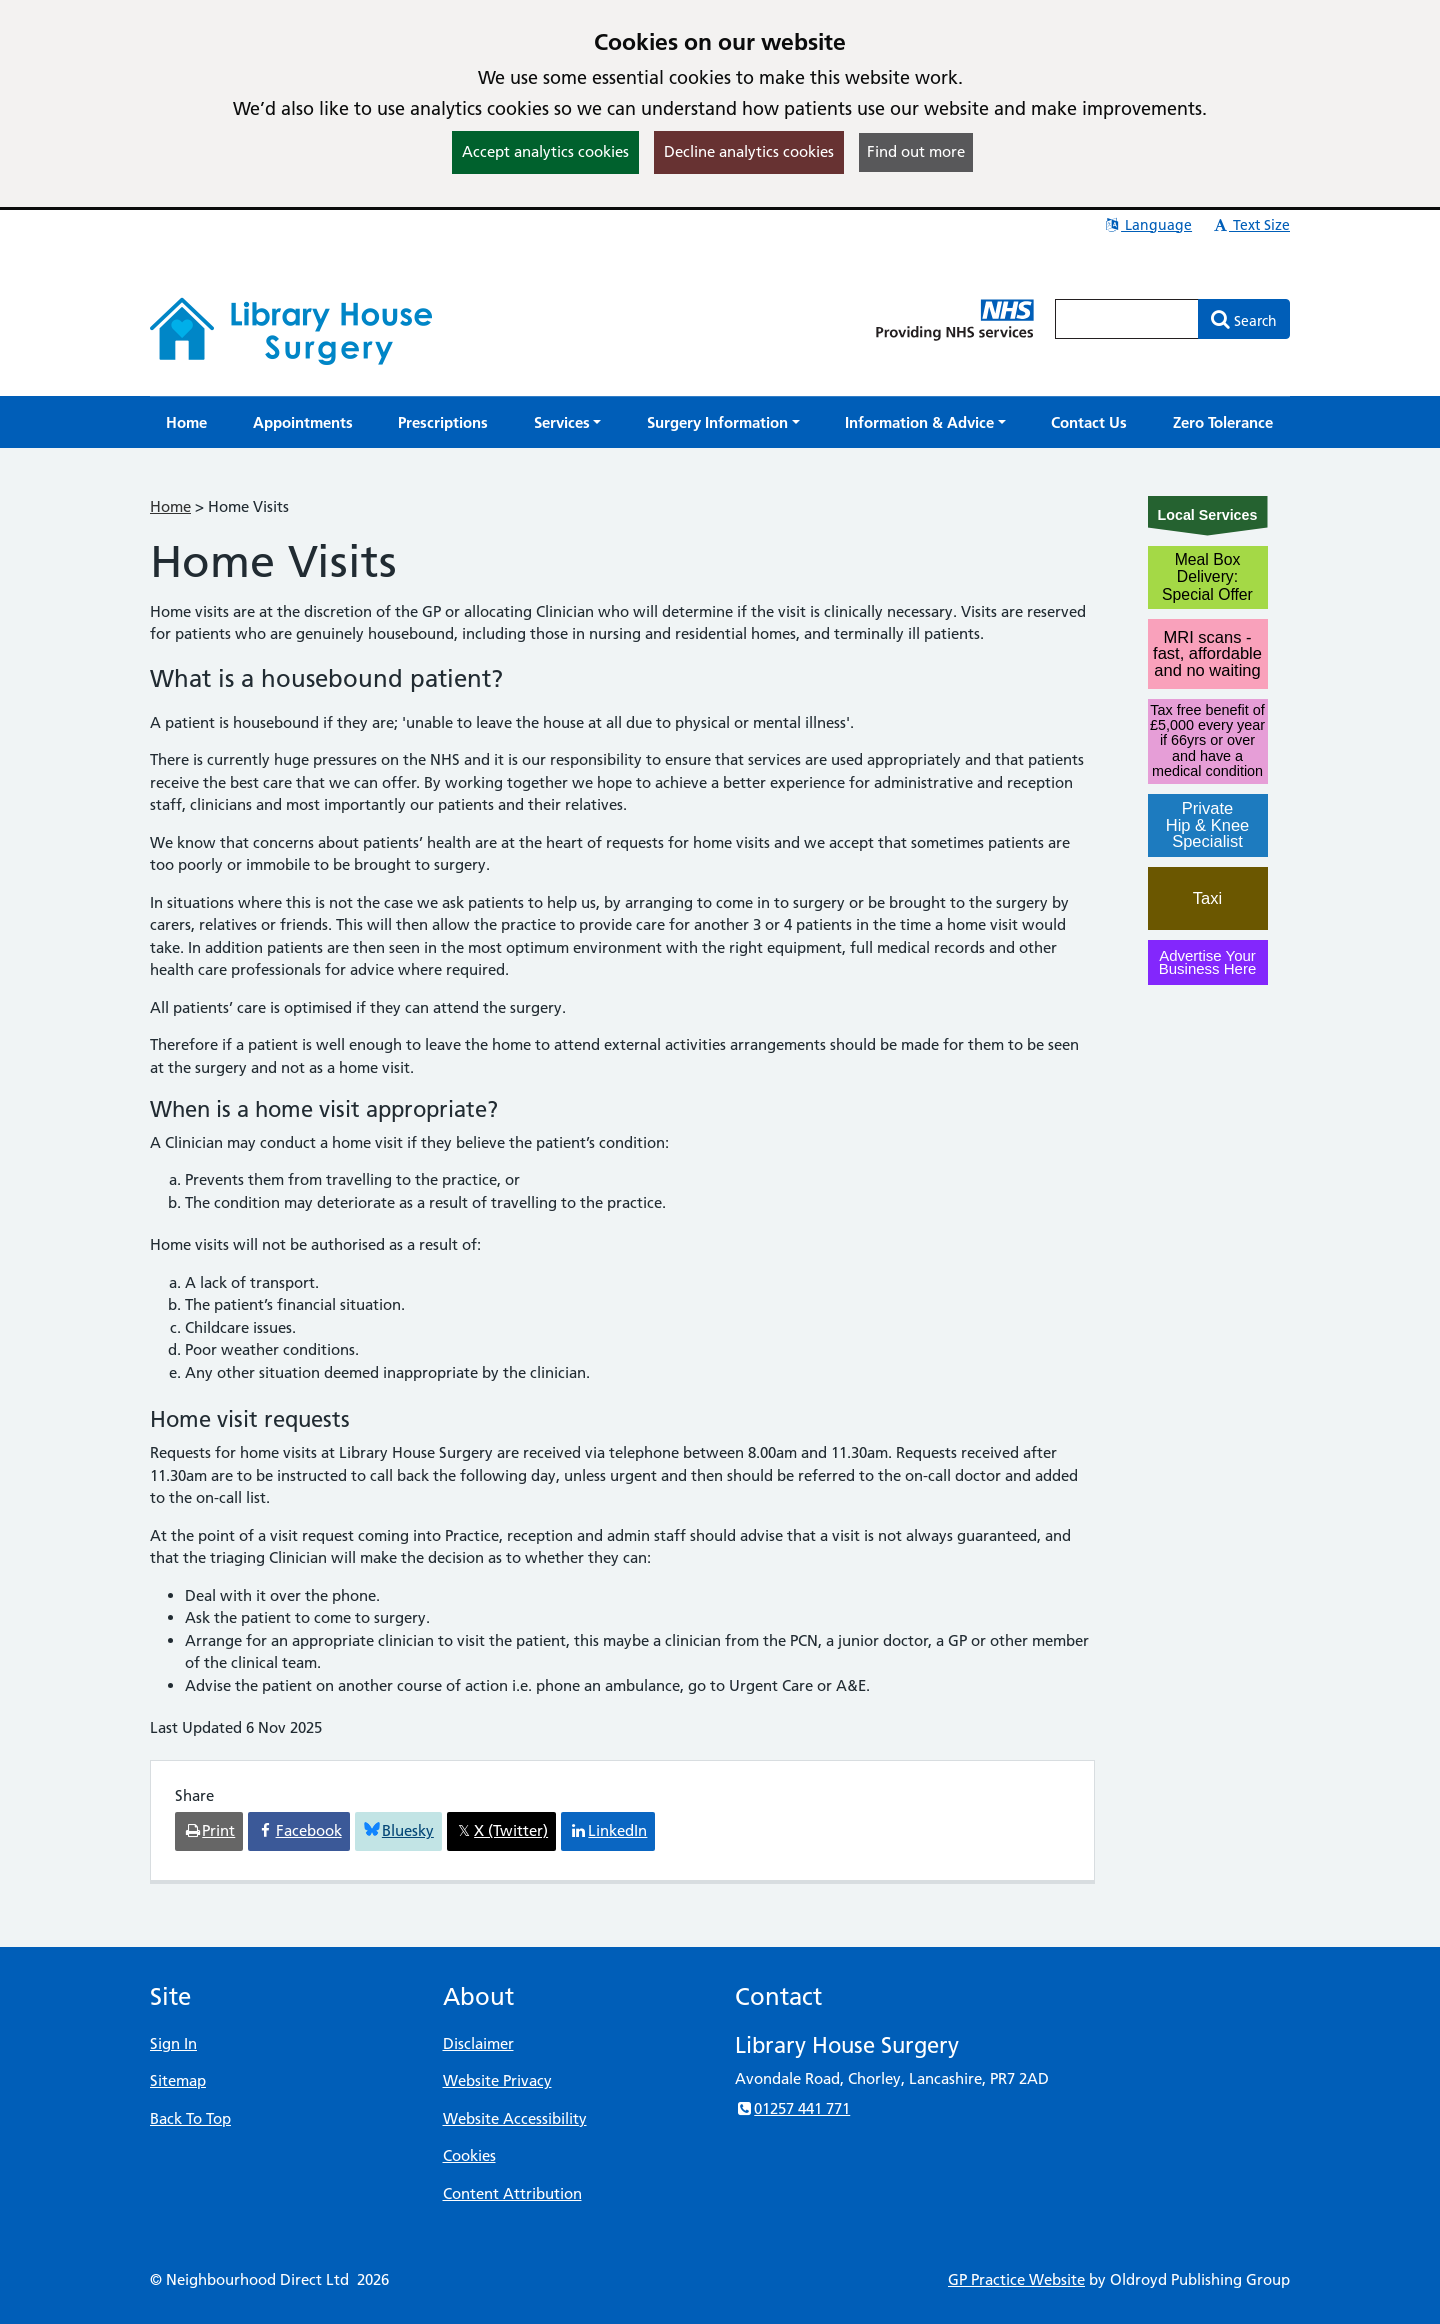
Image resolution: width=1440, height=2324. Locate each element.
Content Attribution (512, 2193)
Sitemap (178, 2080)
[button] (568, 422)
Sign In (173, 2043)
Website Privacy (497, 2080)
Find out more (916, 151)
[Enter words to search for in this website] (1127, 319)
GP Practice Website (1016, 2279)
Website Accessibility (515, 2118)
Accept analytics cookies (545, 151)
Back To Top (190, 2118)
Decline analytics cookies (749, 151)
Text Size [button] (1250, 225)
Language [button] (1147, 225)
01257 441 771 (792, 2108)
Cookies (469, 2155)
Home (170, 506)
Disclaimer (478, 2043)
